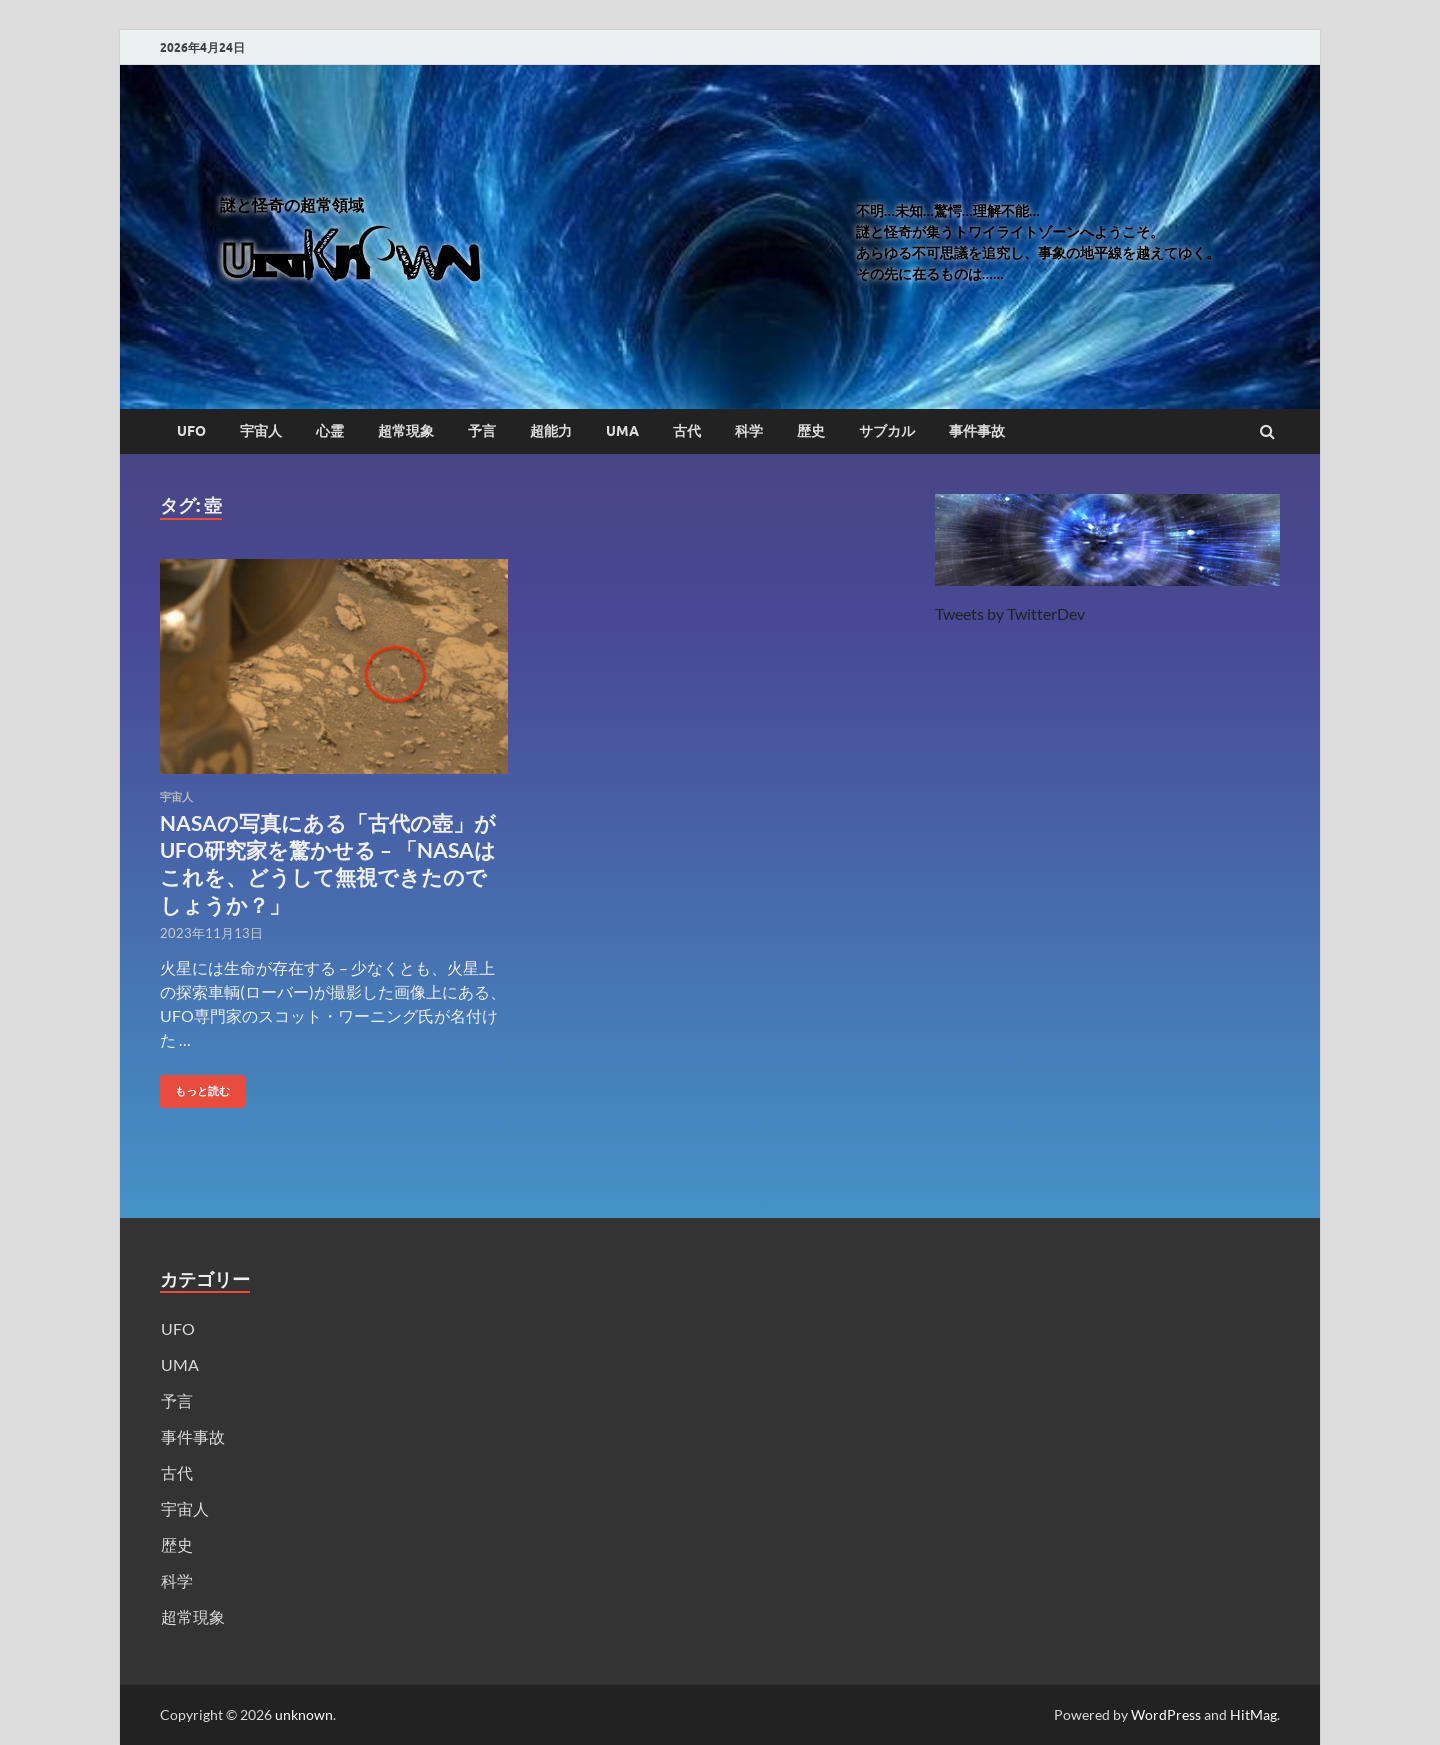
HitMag (1253, 1714)
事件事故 (977, 431)
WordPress (1166, 1714)
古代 (687, 431)
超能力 (551, 431)
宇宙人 (261, 431)
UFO (191, 431)
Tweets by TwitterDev (1010, 613)
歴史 (811, 431)
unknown (304, 1714)
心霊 (330, 431)
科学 (749, 431)
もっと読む (195, 1086)
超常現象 (406, 431)
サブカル (887, 431)
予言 (482, 431)
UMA (622, 431)
